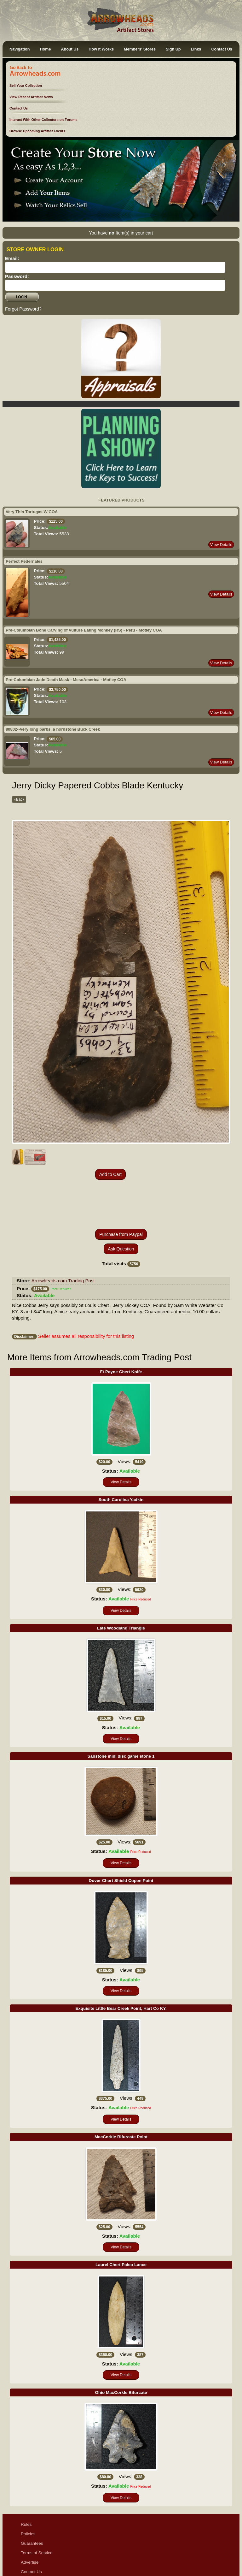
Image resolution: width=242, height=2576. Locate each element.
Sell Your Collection (25, 85)
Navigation (19, 49)
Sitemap (29, 2554)
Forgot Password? (23, 309)
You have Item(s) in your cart (121, 232)
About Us (69, 49)
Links (196, 49)
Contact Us (221, 49)
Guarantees (32, 2498)
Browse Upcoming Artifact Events (37, 131)
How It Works (101, 49)
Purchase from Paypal (121, 1188)
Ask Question (121, 1203)
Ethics (26, 2545)
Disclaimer (31, 2535)
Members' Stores (140, 49)
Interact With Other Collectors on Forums (43, 120)
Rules (26, 2479)
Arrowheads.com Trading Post (63, 1235)
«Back (19, 799)
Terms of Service (37, 2507)
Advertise (29, 2516)
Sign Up (173, 49)
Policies (28, 2488)
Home (45, 49)
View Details (221, 544)
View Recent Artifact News (31, 97)
